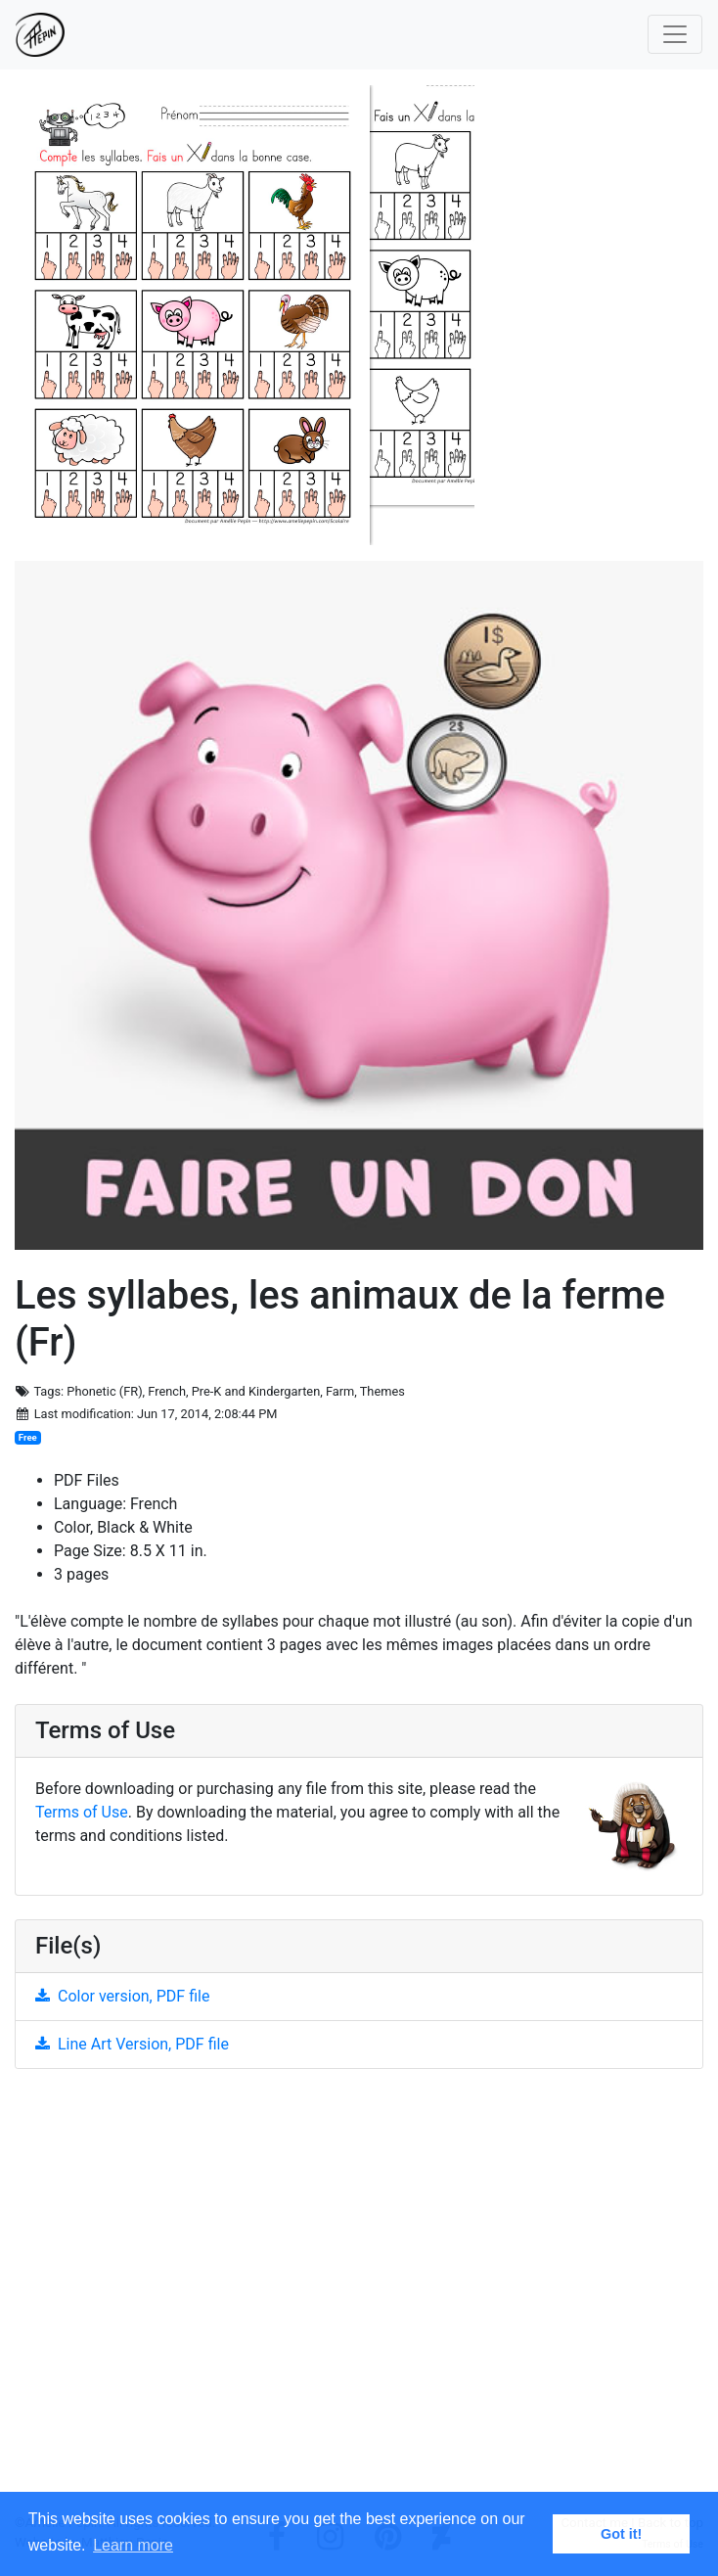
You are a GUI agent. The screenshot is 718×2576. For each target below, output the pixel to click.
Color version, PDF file (122, 1996)
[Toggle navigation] (675, 34)
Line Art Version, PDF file (132, 2044)
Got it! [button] (621, 2534)
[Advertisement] (359, 2299)
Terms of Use (81, 1812)
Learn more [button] (133, 2545)
